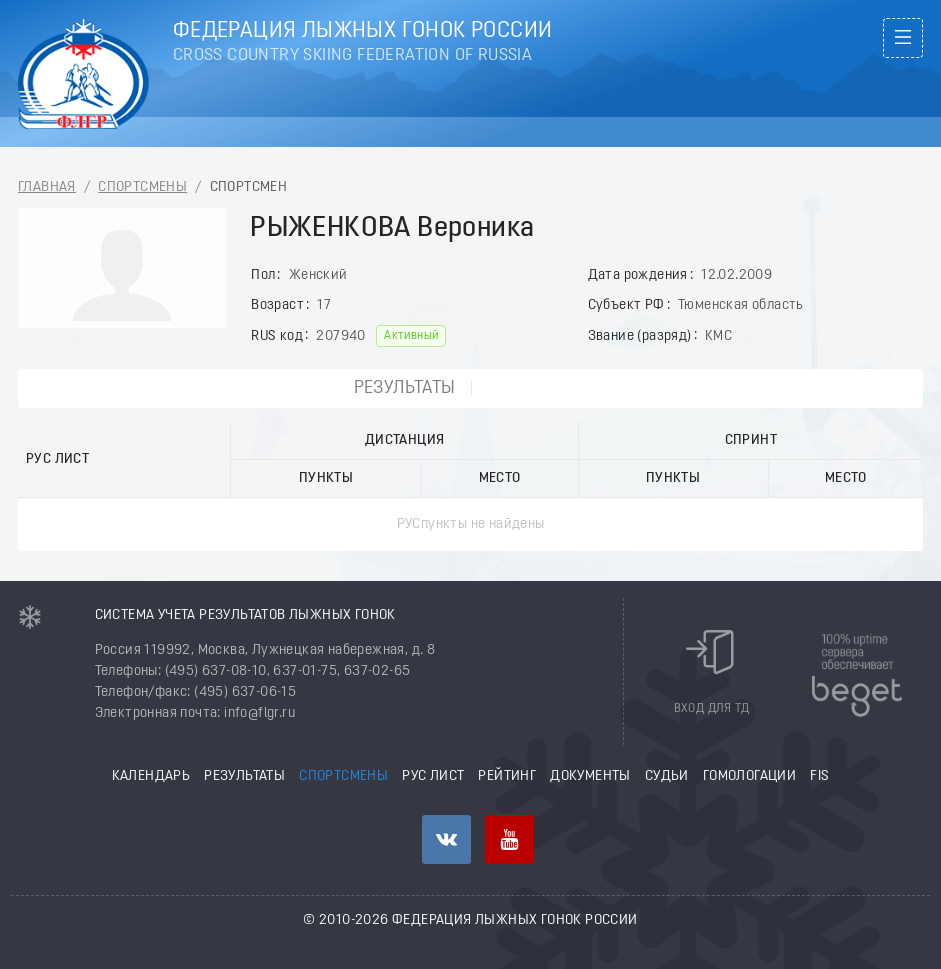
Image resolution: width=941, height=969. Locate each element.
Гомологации (749, 776)
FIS (819, 776)
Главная (47, 187)
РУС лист (433, 776)
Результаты (405, 388)
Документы (590, 776)
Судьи (667, 776)
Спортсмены (142, 187)
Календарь (151, 776)
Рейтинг (507, 776)
